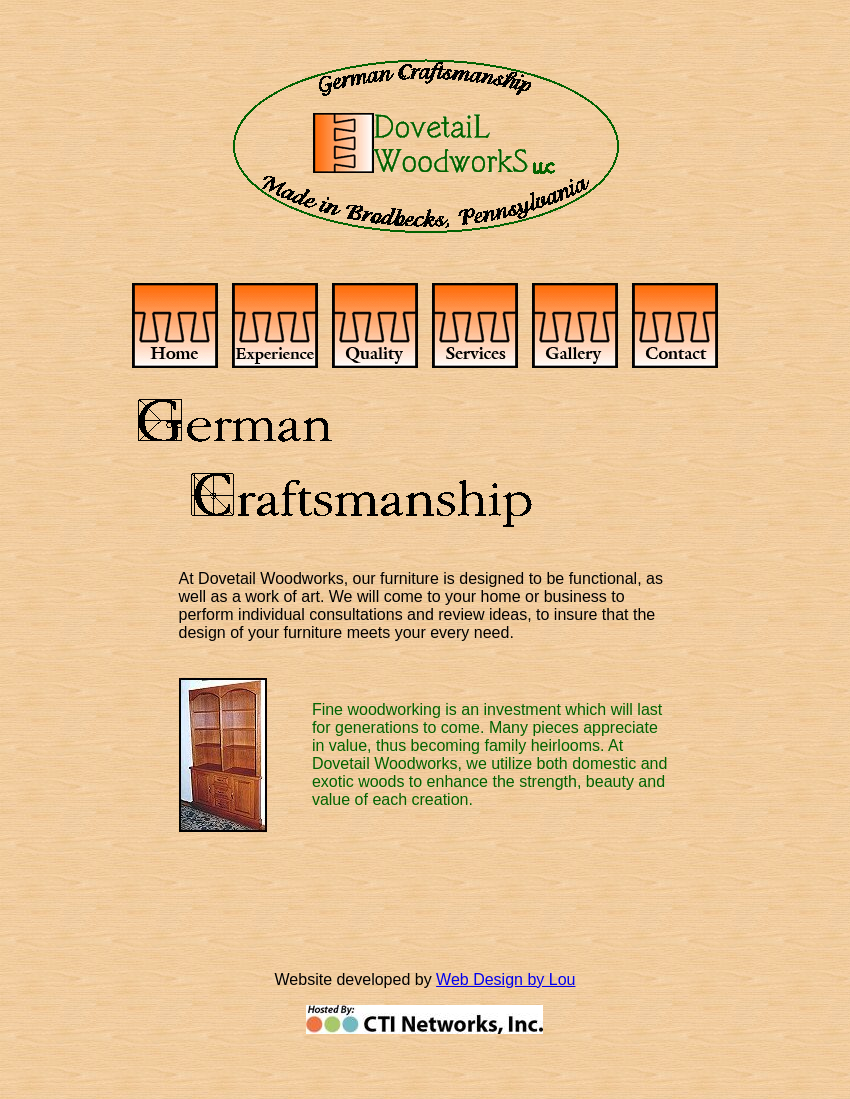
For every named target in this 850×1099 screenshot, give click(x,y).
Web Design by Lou (505, 979)
